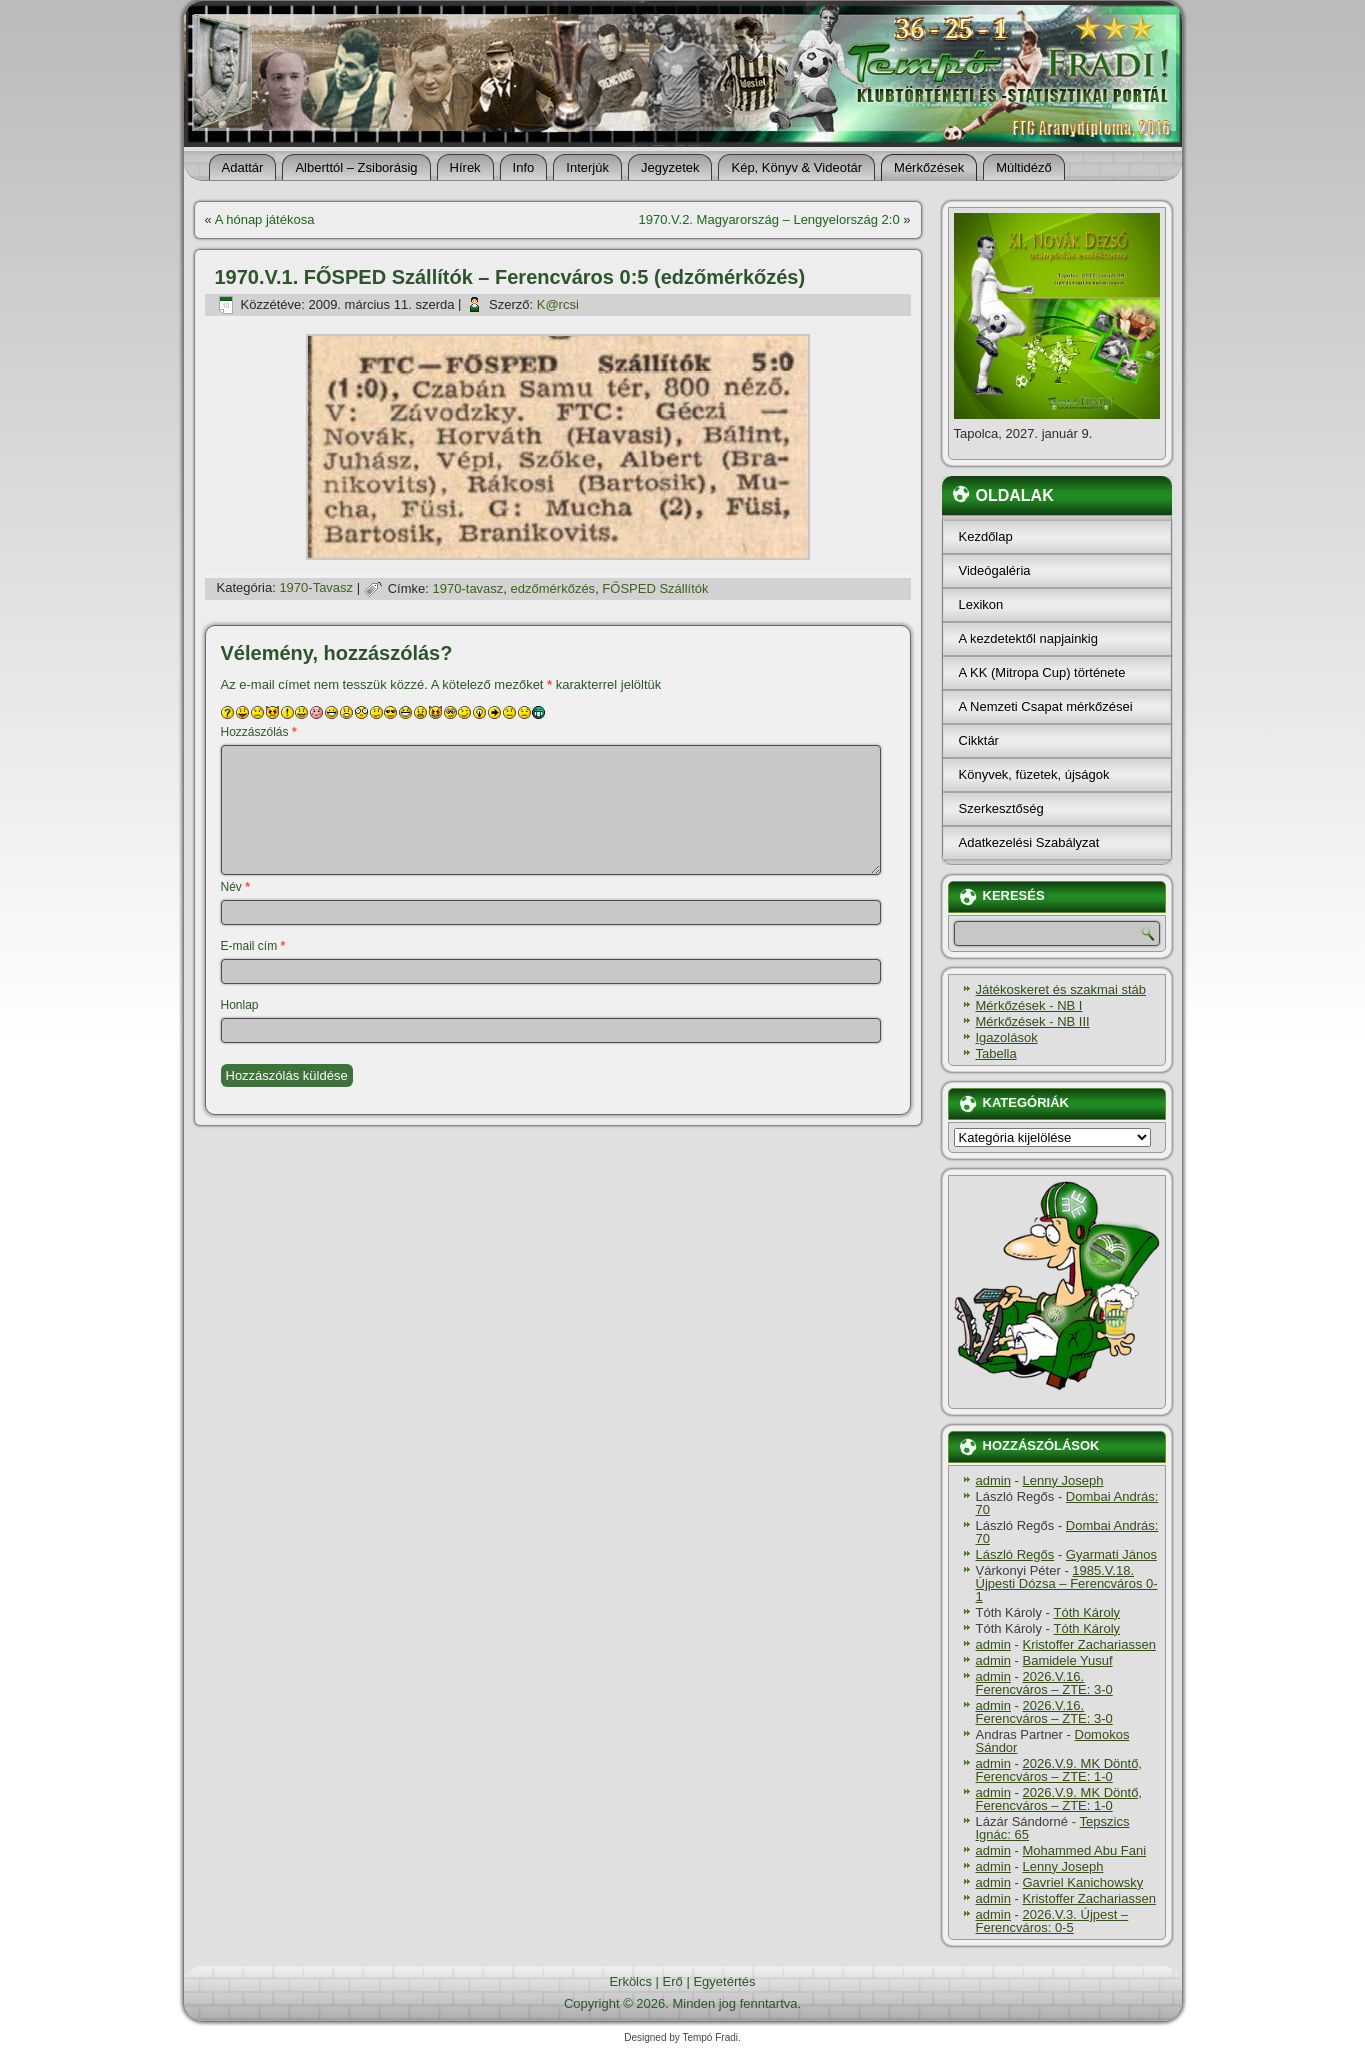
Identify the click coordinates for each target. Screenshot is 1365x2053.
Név (235, 887)
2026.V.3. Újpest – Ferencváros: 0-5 (1052, 1921)
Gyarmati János (1111, 1554)
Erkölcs (630, 1981)
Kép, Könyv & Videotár (796, 167)
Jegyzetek (670, 167)
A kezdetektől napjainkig (1028, 638)
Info (524, 167)
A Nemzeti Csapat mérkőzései (1046, 706)
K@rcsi (558, 304)
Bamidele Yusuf (1067, 1660)
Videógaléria (995, 570)
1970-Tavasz (316, 588)
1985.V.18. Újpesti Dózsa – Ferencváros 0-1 (1067, 1583)
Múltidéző (1024, 167)
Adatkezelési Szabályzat (1029, 842)
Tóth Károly (1087, 1612)
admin (993, 1480)
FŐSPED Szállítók (655, 588)
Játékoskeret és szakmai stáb (1061, 989)
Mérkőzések (929, 167)
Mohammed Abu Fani (1084, 1850)
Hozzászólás (259, 732)
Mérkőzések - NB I (1029, 1005)
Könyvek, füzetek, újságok (1034, 774)
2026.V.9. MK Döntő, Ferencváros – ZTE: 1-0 (1059, 1770)
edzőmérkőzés (553, 588)
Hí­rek (465, 167)
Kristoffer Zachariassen (1088, 1644)
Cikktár (979, 740)
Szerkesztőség (1001, 808)
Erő (673, 1981)
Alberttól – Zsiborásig (356, 167)
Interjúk (587, 167)
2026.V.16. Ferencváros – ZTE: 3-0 (1044, 1683)
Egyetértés (724, 1981)
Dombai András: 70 (1067, 1503)
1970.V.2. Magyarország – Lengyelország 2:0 (769, 219)
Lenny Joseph (1062, 1480)
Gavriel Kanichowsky (1082, 1882)
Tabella (996, 1053)
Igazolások (1007, 1037)
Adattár (243, 167)
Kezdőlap (986, 536)
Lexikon (981, 604)
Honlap (240, 1005)
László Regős (1015, 1554)
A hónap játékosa (265, 219)
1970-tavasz (468, 588)
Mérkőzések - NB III (1033, 1021)
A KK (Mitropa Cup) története (1042, 672)
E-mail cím (253, 946)
